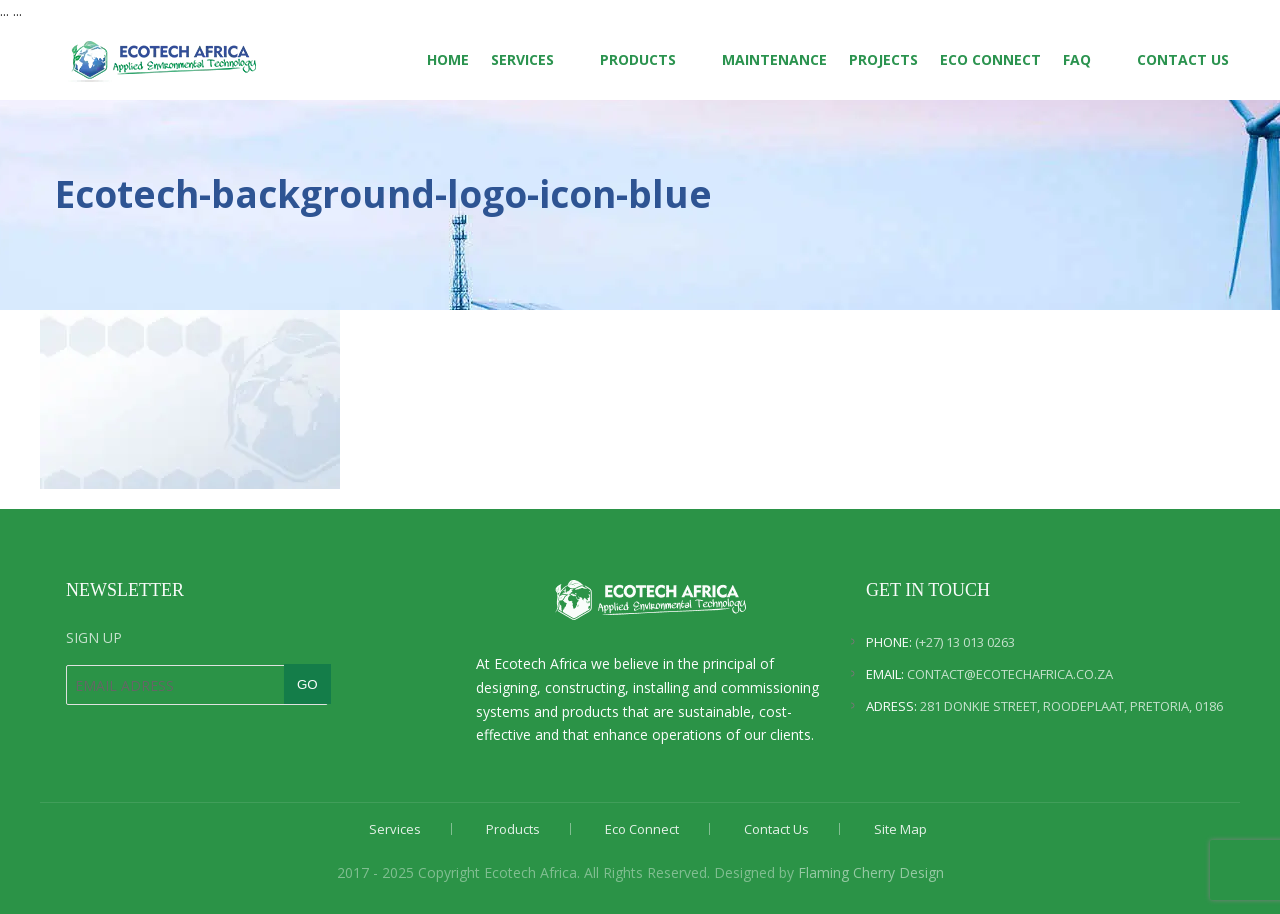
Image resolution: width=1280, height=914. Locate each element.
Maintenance (774, 59)
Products (638, 59)
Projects (883, 59)
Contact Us (1183, 59)
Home (448, 59)
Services (522, 59)
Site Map (900, 829)
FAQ (1077, 59)
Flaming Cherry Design (871, 872)
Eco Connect (990, 59)
